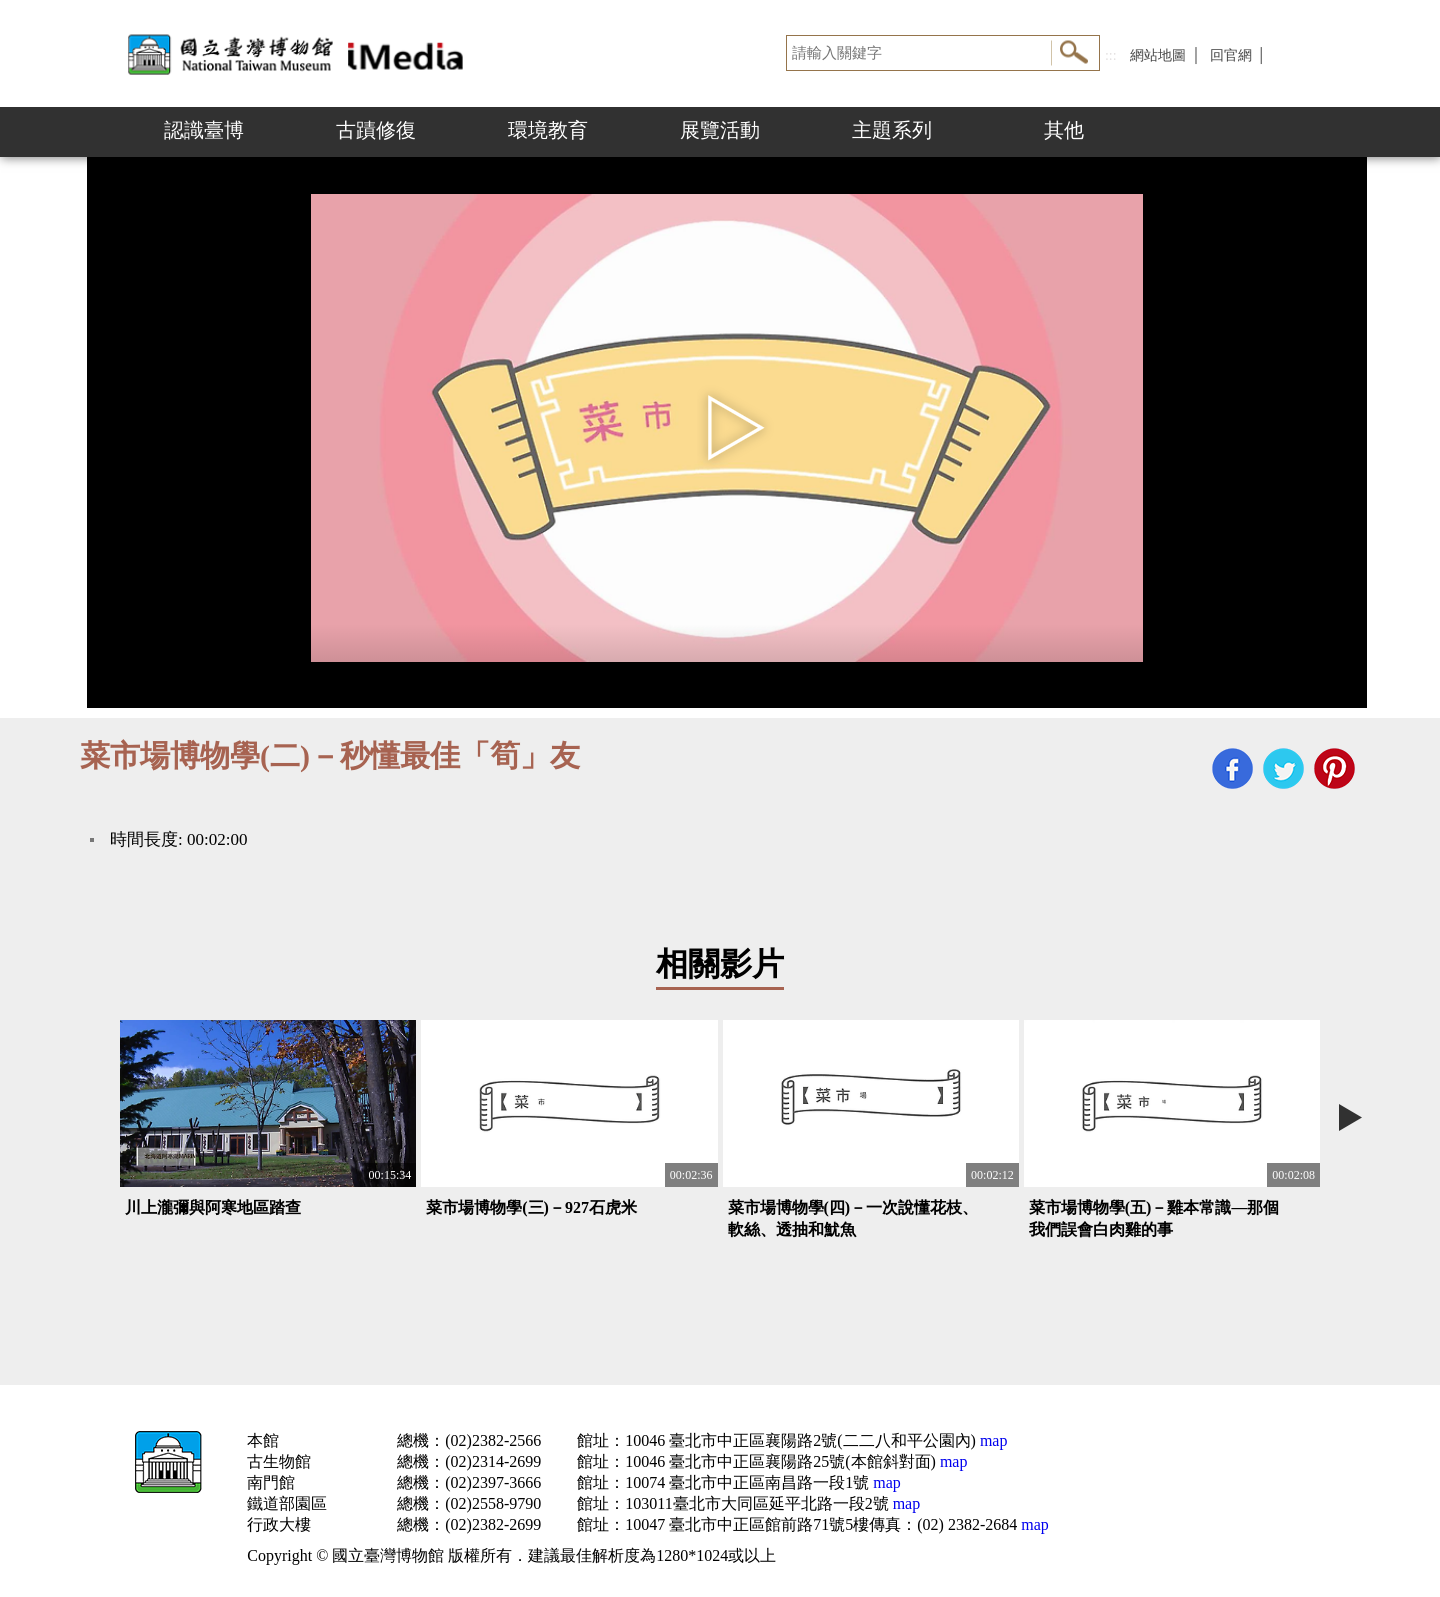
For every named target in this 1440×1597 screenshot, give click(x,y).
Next (1350, 1117)
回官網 (1231, 55)
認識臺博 (204, 130)
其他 (1064, 130)
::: (1111, 55)
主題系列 (892, 130)
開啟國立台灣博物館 (300, 53)
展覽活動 (720, 130)
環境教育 (548, 130)
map (992, 1440)
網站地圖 (1158, 55)
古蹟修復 (376, 130)
